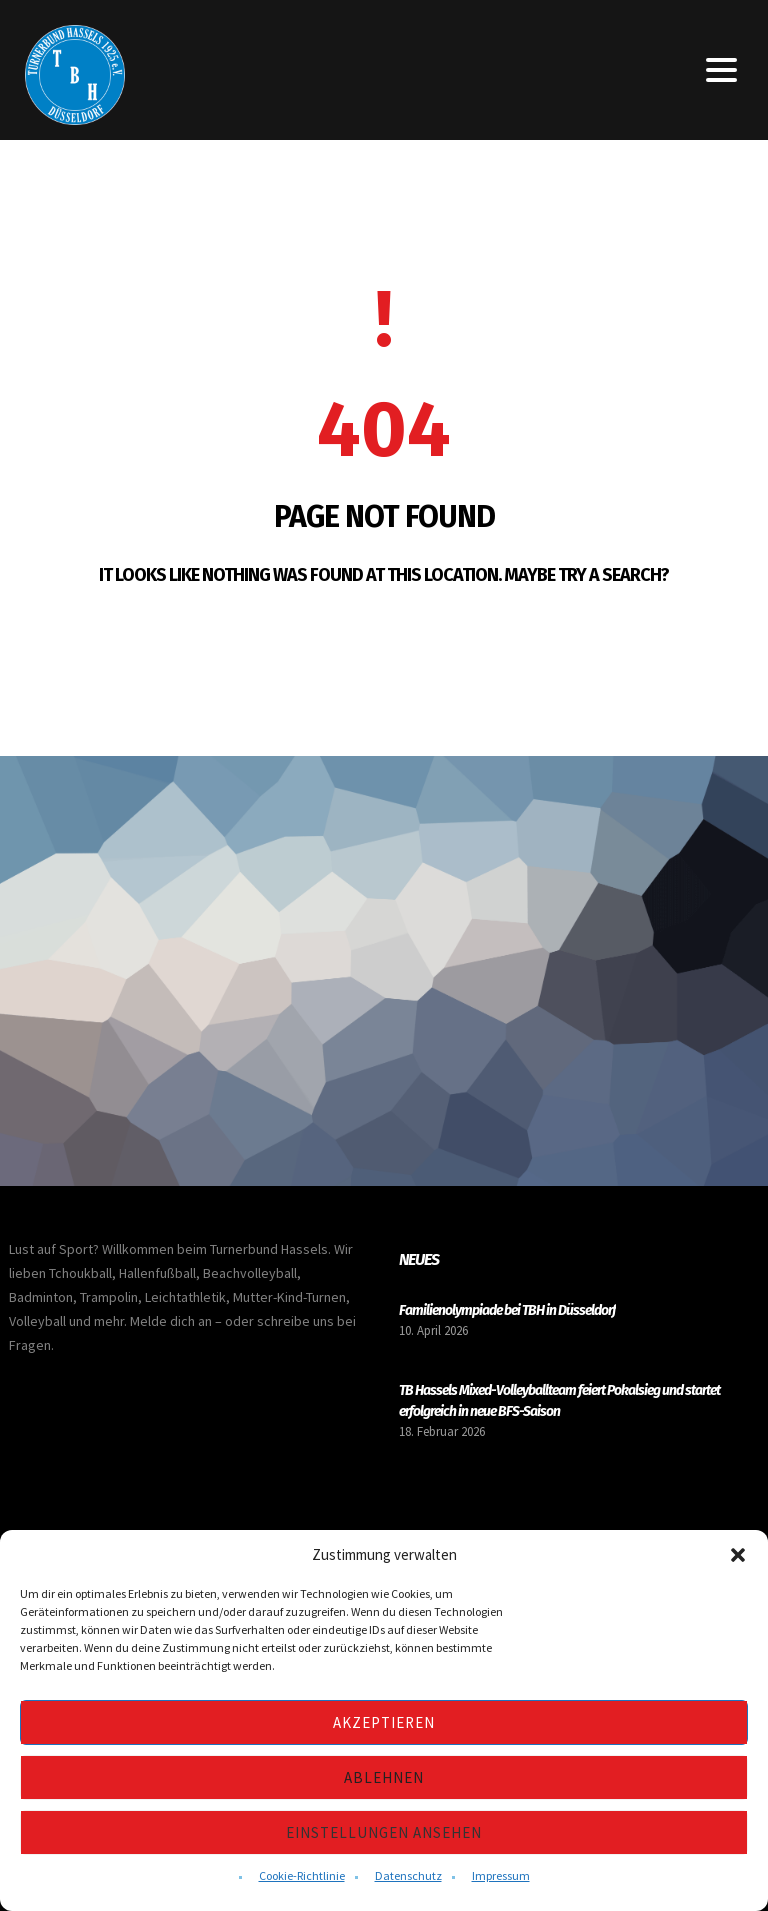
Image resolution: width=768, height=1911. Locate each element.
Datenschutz (408, 1875)
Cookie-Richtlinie (302, 1875)
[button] (738, 1555)
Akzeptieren (384, 1722)
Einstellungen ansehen (384, 1832)
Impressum (501, 1875)
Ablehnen (384, 1777)
